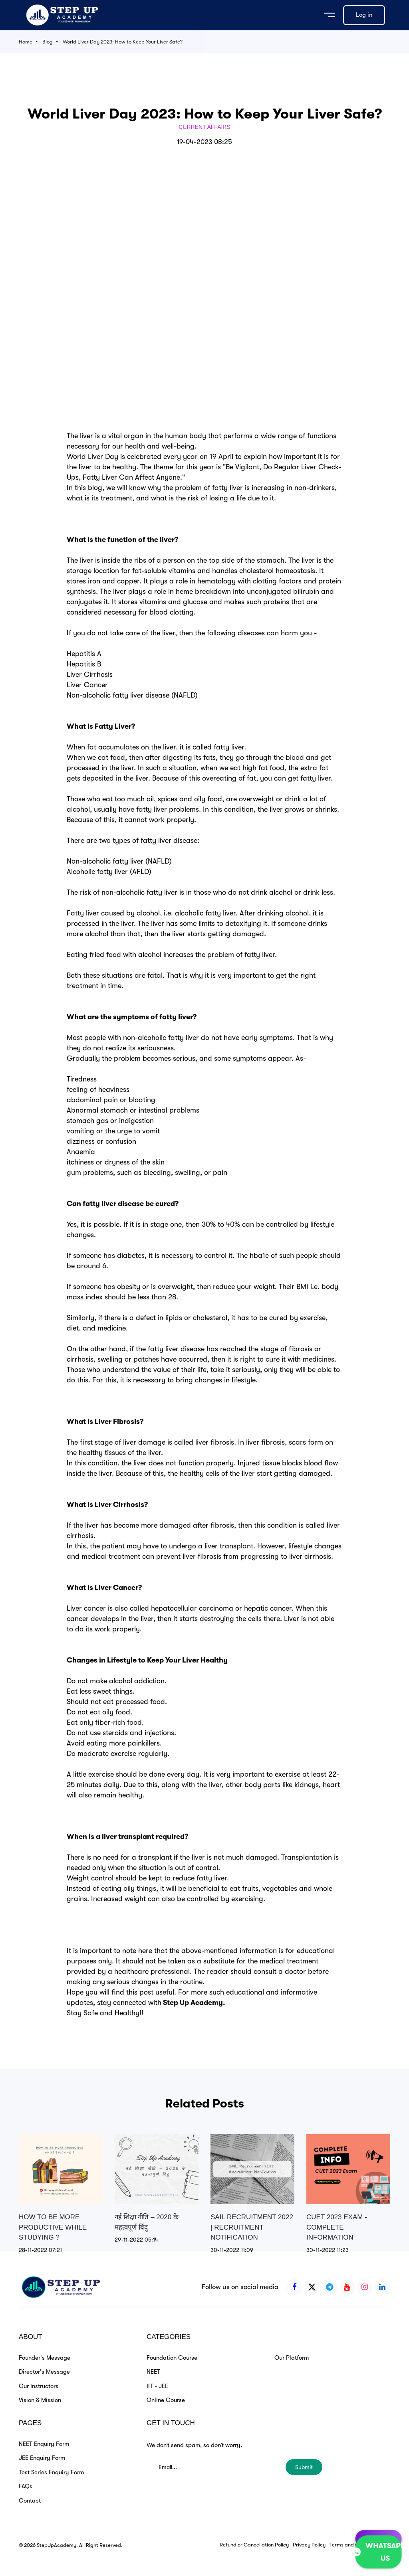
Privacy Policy (309, 2544)
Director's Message (44, 2371)
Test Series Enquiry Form (51, 2472)
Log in (364, 14)
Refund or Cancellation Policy (254, 2544)
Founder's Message (44, 2357)
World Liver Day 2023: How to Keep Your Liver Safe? (123, 42)
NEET (153, 2371)
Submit (304, 2467)
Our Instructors (38, 2386)
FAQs (25, 2486)
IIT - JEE (157, 2386)
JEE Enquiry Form (42, 2457)
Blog (47, 42)
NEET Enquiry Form (44, 2443)
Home (25, 42)
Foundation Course (172, 2357)
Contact (30, 2500)
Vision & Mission (40, 2400)
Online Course (166, 2400)
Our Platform (291, 2357)
